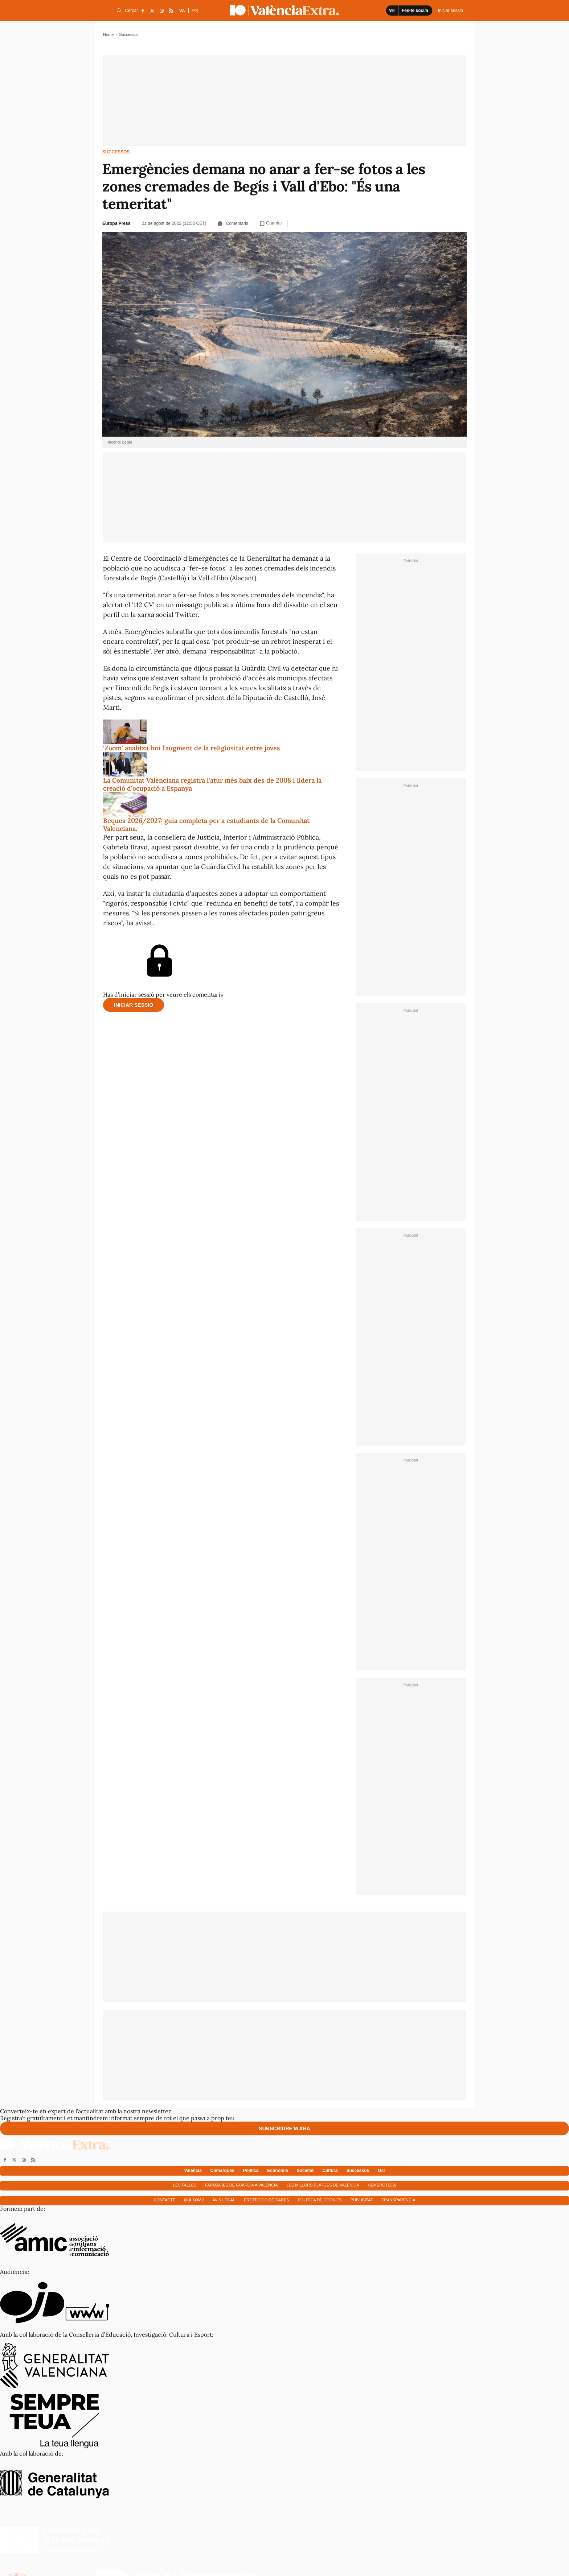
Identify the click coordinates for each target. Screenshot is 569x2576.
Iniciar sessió (133, 1005)
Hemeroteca (382, 2185)
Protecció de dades (266, 2200)
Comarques (222, 2170)
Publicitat (362, 2200)
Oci (381, 2170)
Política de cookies (320, 2200)
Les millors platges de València (322, 2185)
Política (251, 2170)
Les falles (184, 2185)
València (193, 2170)
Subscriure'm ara (284, 2128)
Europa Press (116, 223)
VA (182, 10)
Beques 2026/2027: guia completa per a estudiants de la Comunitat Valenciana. (206, 824)
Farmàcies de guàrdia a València (241, 2185)
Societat (305, 2170)
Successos (116, 151)
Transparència (399, 2200)
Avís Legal (223, 2200)
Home (108, 34)
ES (195, 10)
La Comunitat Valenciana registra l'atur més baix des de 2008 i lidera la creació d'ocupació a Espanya (212, 784)
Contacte (165, 2200)
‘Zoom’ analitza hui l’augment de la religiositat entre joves (191, 748)
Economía (277, 2170)
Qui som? (194, 2200)
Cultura (329, 2170)
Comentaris (233, 223)
